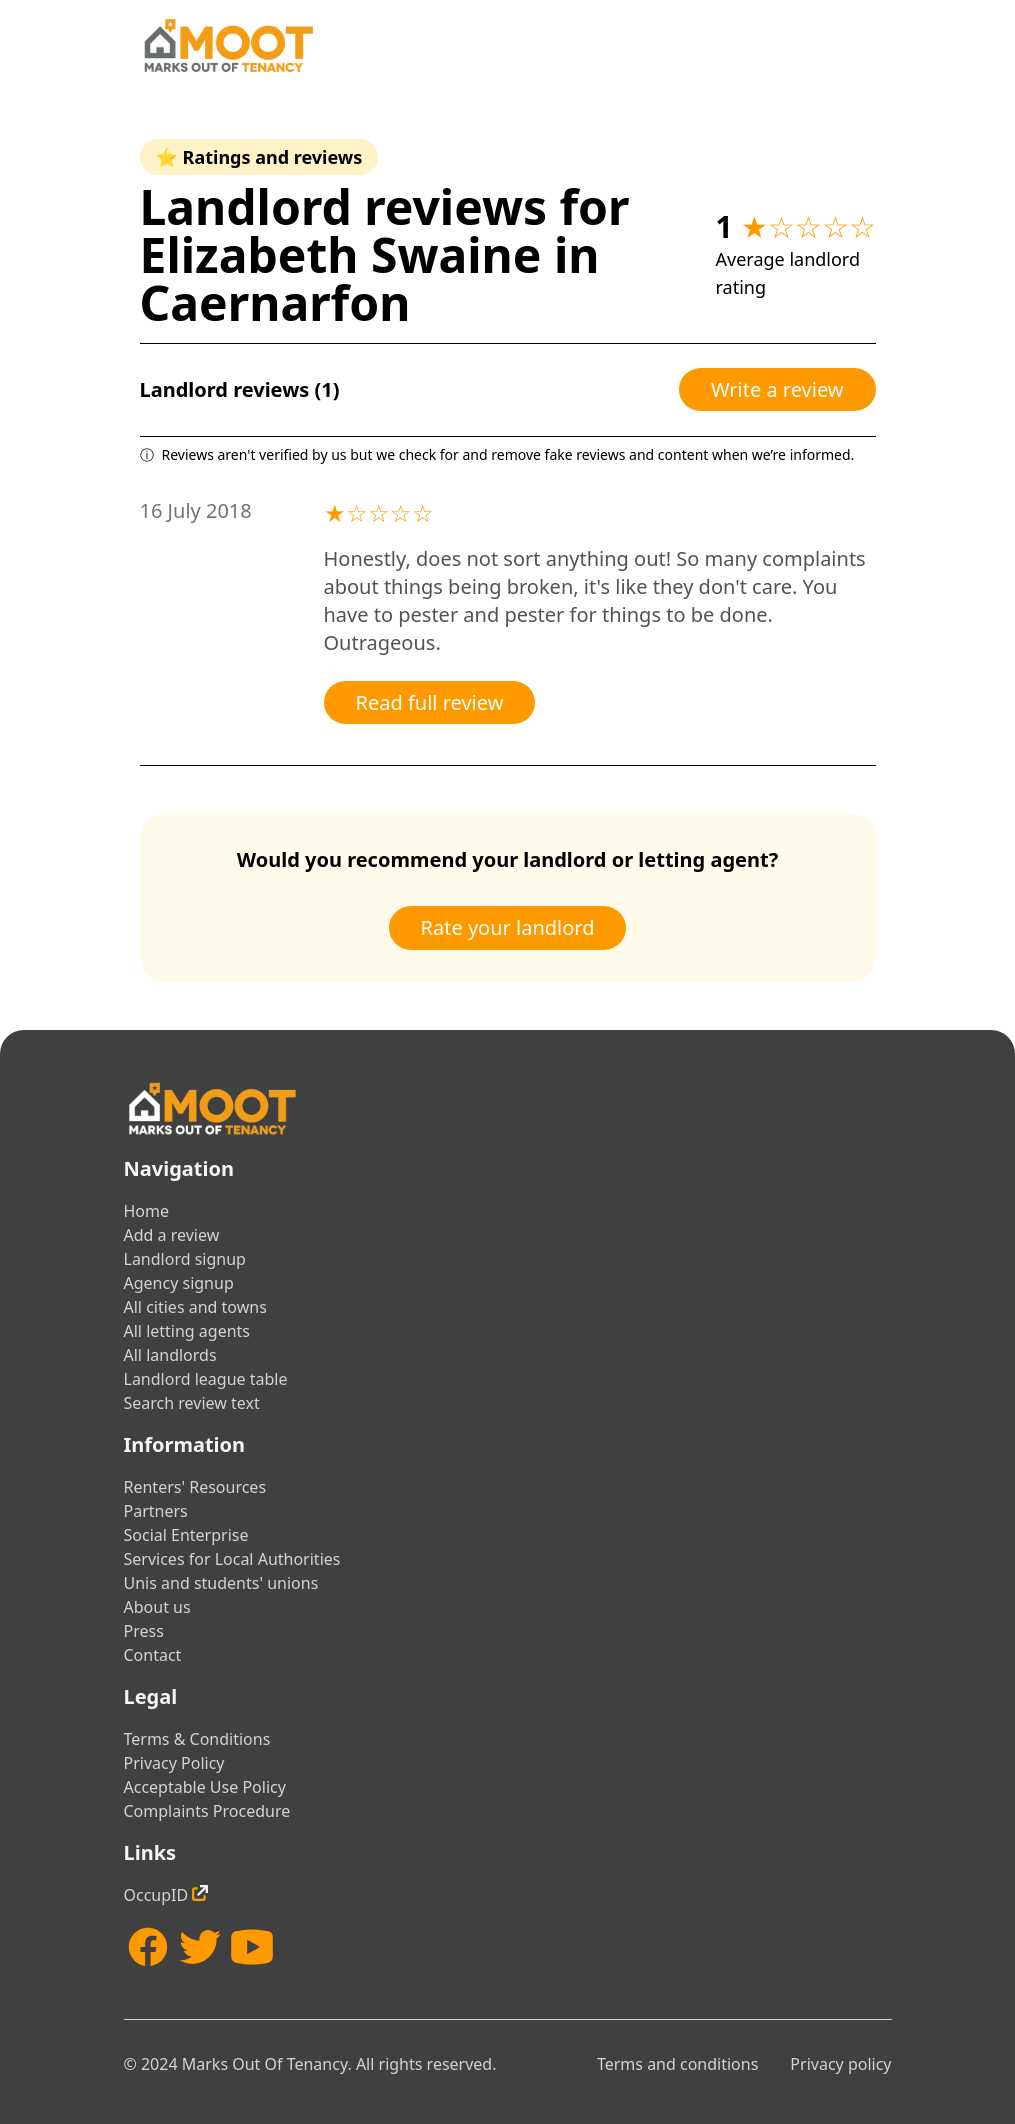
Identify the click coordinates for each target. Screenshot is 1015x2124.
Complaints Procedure (207, 1811)
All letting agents (187, 1331)
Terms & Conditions (197, 1739)
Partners (156, 1511)
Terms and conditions (677, 2064)
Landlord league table (206, 1379)
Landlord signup (185, 1259)
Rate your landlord (508, 927)
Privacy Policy (174, 1763)
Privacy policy (840, 2064)
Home (147, 1211)
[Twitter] (200, 1947)
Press (144, 1631)
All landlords (170, 1355)
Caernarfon (275, 302)
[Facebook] (148, 1947)
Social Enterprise (186, 1535)
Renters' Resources (195, 1487)
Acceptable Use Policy (205, 1787)
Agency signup (179, 1283)
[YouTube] (252, 1947)
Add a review (172, 1235)
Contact (153, 1655)
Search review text (192, 1403)
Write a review (777, 389)
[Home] (228, 45)
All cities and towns (195, 1307)
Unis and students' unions (221, 1583)
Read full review (430, 702)
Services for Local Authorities (232, 1559)
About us (157, 1607)
